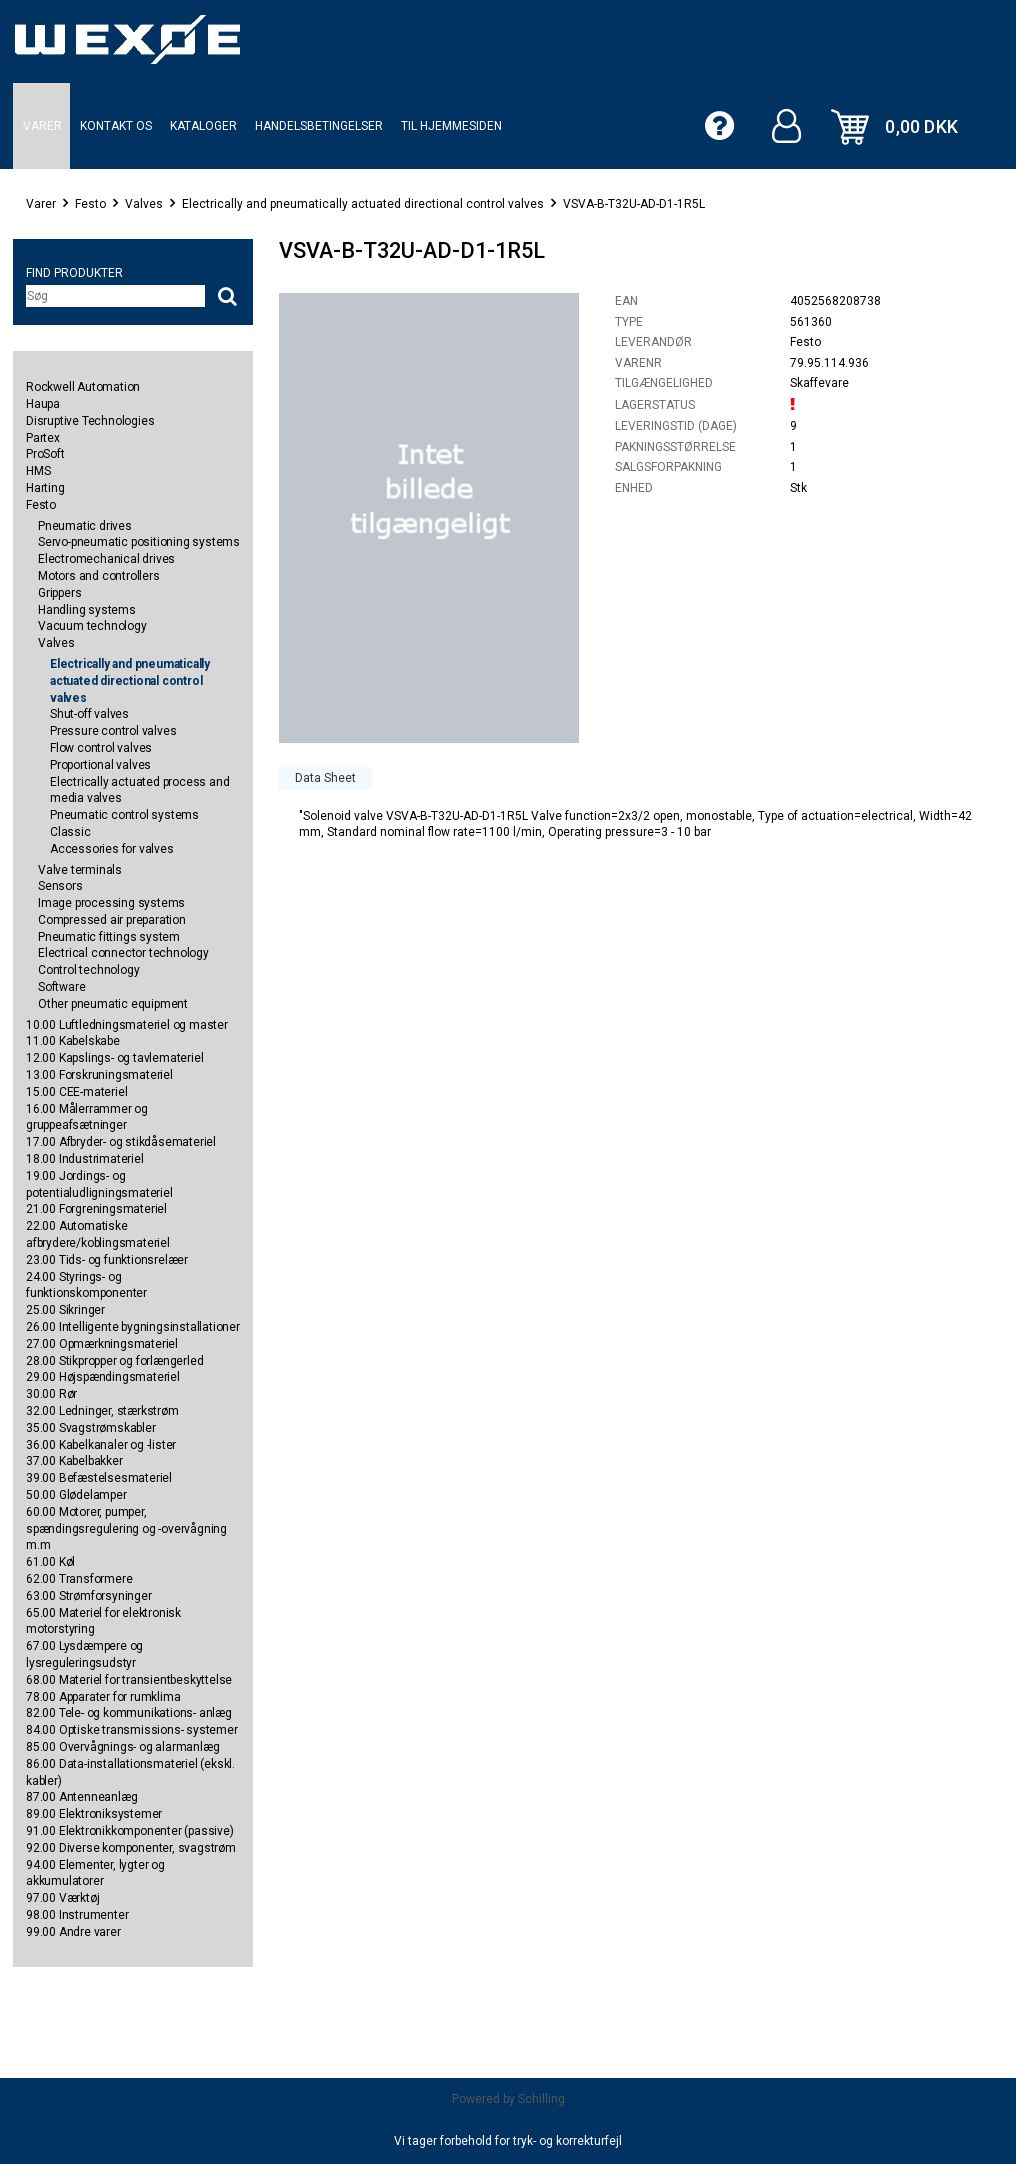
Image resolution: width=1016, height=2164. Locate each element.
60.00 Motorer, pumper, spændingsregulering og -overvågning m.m (126, 1529)
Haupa (43, 404)
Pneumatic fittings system (109, 937)
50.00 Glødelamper (76, 1495)
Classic (70, 832)
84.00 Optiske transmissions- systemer (132, 1730)
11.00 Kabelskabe (73, 1041)
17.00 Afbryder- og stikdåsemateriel (121, 1142)
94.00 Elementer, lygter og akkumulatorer (95, 1873)
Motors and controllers (99, 576)
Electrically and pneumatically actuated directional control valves (363, 204)
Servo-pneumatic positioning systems (139, 542)
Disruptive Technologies (90, 421)
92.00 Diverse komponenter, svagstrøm (131, 1848)
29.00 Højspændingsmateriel (103, 1377)
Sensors (60, 886)
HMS (38, 471)
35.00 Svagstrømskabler (91, 1428)
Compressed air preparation (112, 920)
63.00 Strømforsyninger (89, 1596)
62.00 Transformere (79, 1579)
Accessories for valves (112, 849)
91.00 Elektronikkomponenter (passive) (130, 1831)
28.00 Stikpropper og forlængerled (114, 1361)
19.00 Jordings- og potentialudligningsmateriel (99, 1184)
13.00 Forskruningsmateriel (99, 1075)
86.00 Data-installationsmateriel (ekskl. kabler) (130, 1772)
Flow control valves (101, 748)
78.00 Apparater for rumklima (103, 1697)
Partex (43, 438)
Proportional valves (100, 765)
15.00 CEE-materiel (76, 1092)
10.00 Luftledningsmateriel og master (127, 1025)
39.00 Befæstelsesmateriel (99, 1478)
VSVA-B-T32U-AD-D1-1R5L (634, 204)
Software (61, 987)
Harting (45, 488)
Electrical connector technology (123, 953)
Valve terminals (80, 870)
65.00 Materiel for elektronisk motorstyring (103, 1621)
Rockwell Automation (83, 387)
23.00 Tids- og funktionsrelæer (107, 1260)
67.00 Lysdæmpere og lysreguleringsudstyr (84, 1654)
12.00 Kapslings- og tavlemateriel (114, 1058)
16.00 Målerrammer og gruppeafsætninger (87, 1117)
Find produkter (74, 273)
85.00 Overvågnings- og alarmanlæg (122, 1747)
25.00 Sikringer (65, 1310)
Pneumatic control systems (124, 815)
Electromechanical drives (106, 559)
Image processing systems (111, 903)
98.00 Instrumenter (77, 1915)
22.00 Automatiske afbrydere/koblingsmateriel (98, 1234)
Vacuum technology (92, 626)
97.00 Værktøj (62, 1898)
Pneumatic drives (85, 526)
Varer (41, 204)
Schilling (541, 2099)
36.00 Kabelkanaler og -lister (101, 1445)
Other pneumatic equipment (113, 1004)
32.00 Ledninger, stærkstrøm (102, 1411)
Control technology (88, 970)
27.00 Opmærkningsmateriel (102, 1344)
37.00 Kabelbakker (74, 1461)
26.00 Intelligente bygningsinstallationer (133, 1327)
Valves (144, 204)
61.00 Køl (50, 1562)
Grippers (59, 593)
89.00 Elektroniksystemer (94, 1814)
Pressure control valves (113, 731)
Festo (90, 204)
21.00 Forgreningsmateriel (96, 1209)
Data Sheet (325, 778)
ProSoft (45, 454)
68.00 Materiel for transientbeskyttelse (129, 1680)
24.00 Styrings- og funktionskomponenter (86, 1285)
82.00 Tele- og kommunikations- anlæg (129, 1713)
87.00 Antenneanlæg (81, 1797)
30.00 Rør (51, 1394)
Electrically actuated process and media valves (139, 790)
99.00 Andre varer (73, 1932)
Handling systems (87, 610)
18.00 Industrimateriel (85, 1159)
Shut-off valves (89, 714)
